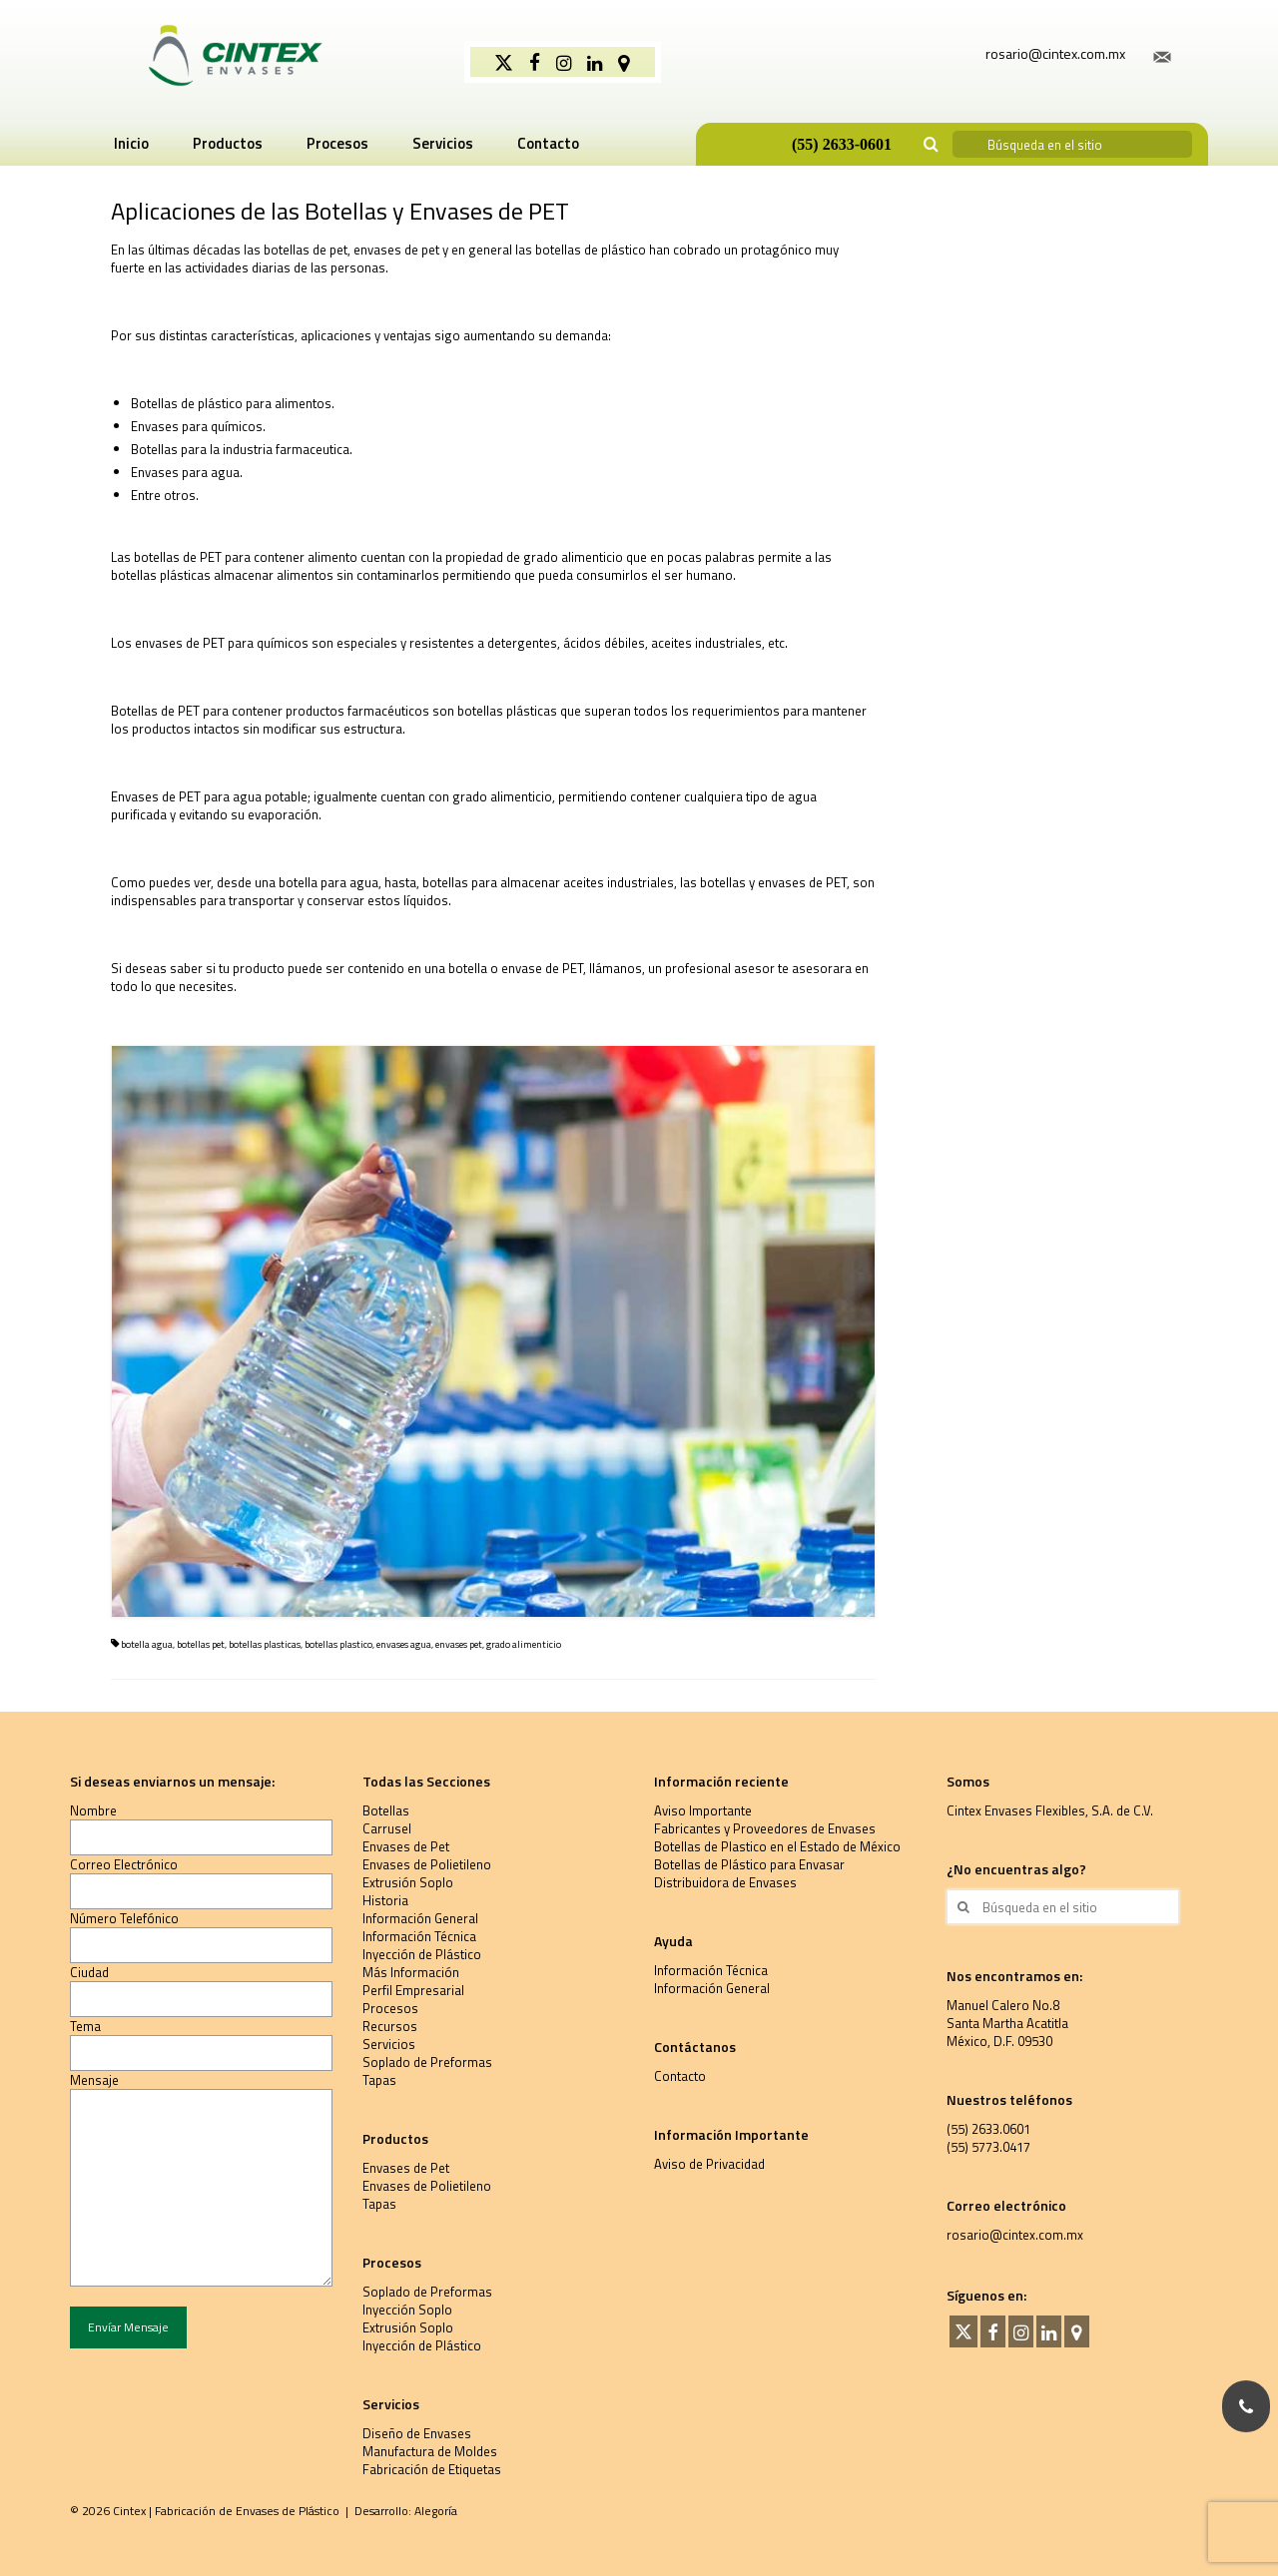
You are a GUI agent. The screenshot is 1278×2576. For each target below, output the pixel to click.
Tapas (379, 2080)
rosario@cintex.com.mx (1015, 2235)
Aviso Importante (703, 1810)
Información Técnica (419, 1936)
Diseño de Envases (416, 2433)
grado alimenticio (523, 1644)
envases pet (458, 1644)
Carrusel (386, 1828)
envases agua (403, 1644)
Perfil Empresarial (413, 1990)
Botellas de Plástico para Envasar (749, 1864)
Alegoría (435, 2510)
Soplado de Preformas (427, 2062)
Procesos (390, 2008)
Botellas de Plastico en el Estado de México (777, 1846)
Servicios (388, 2044)
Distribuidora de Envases (725, 1882)
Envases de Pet (405, 1846)
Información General (420, 1918)
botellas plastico (338, 1644)
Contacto (680, 2076)
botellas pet (201, 1644)
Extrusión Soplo (407, 1882)
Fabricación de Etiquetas (431, 2469)
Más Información (410, 1972)
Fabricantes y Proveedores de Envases (765, 1828)
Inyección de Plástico (421, 1954)
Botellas (385, 1810)
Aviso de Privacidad (709, 2164)
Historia (385, 1900)
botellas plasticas (265, 1644)
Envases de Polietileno (426, 1864)
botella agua (147, 1644)
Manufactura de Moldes (429, 2451)
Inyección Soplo (407, 2309)
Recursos (389, 2026)
